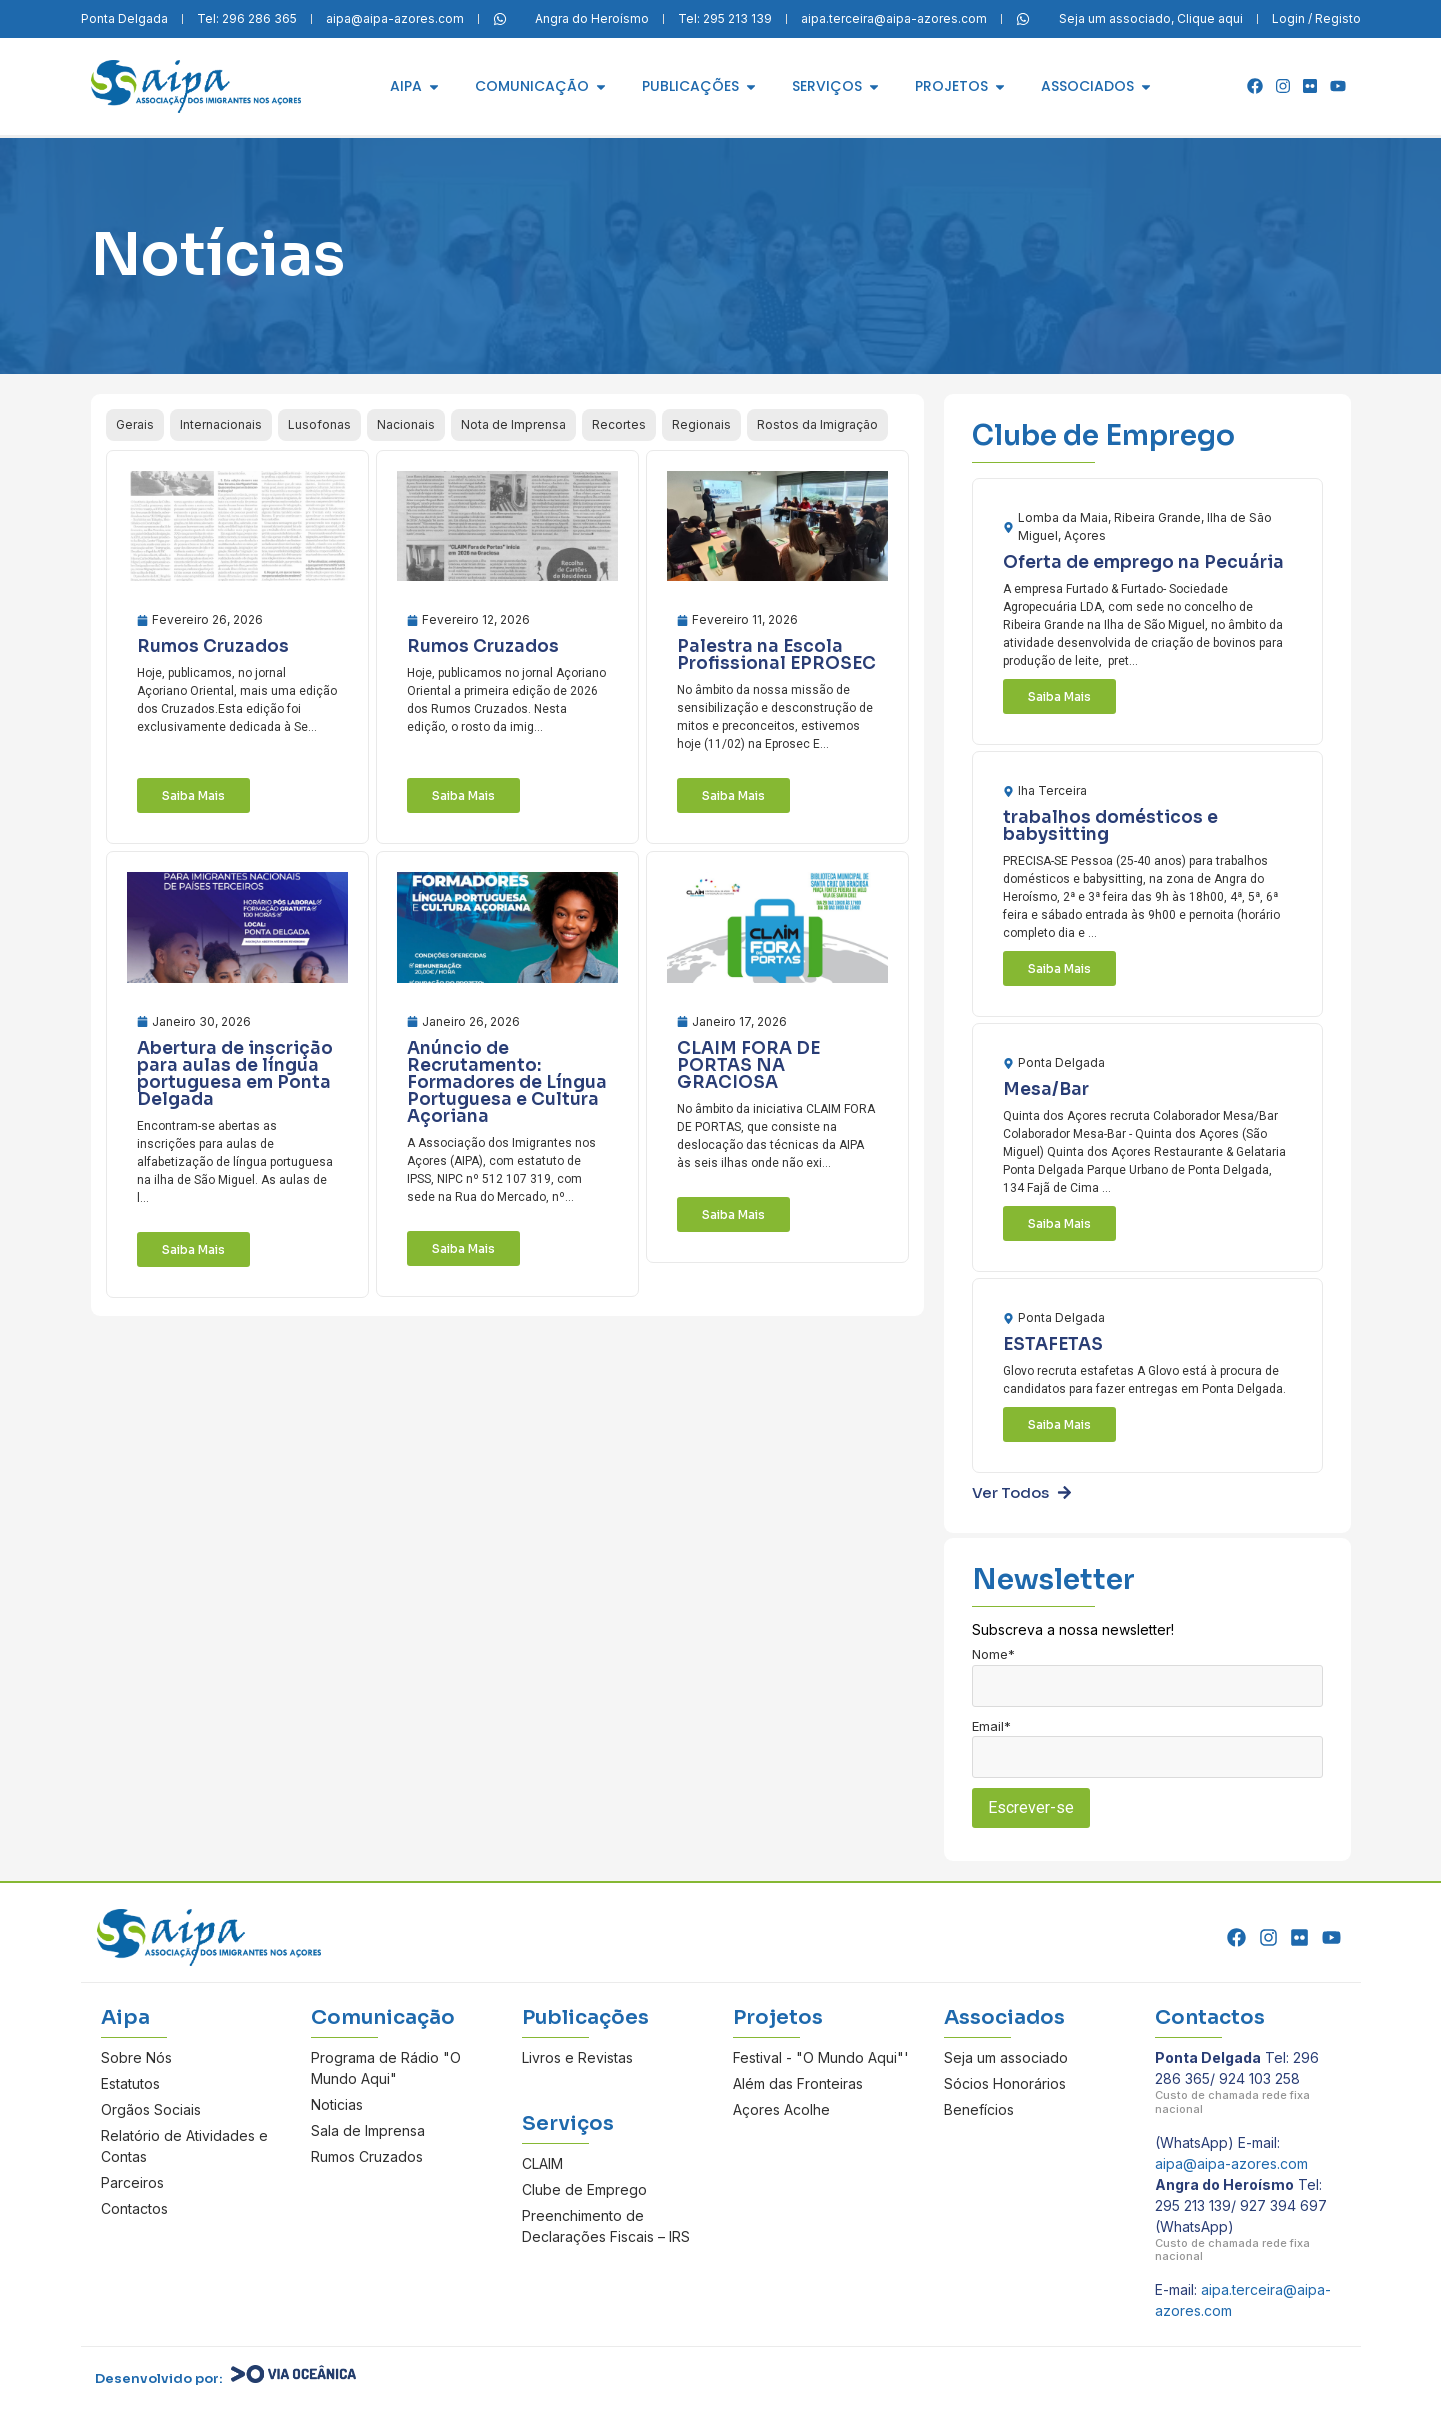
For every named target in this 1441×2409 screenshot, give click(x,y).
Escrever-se (1031, 1807)
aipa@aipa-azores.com (1231, 2163)
